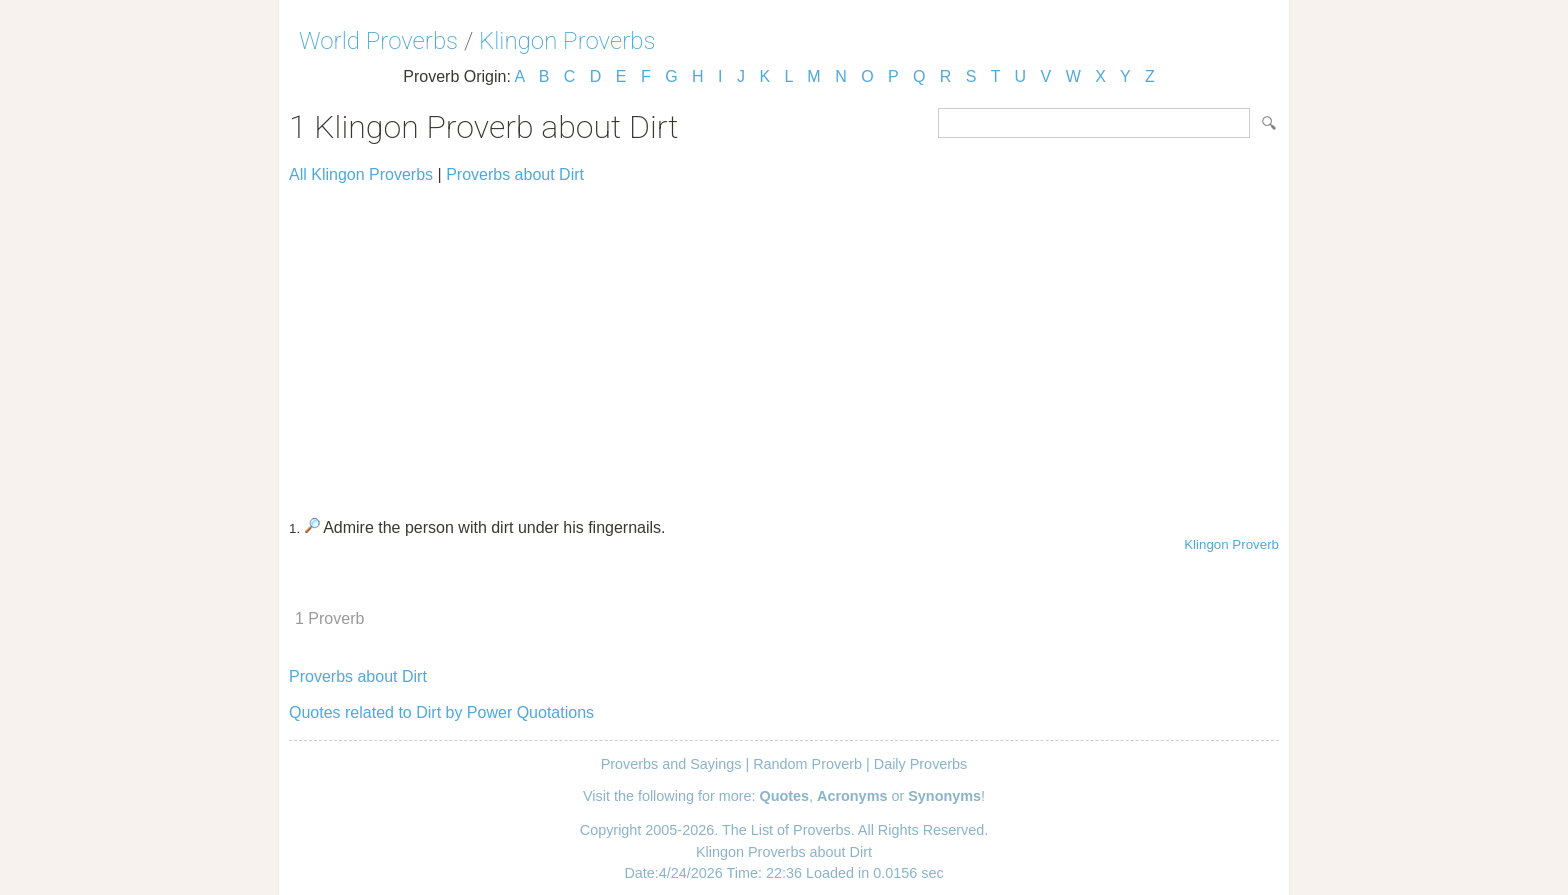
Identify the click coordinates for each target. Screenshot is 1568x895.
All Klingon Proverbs (361, 174)
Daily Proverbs (921, 764)
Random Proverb (807, 764)
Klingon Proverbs (567, 41)
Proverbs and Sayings (671, 764)
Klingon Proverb (1231, 544)
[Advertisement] (784, 342)
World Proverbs (378, 41)
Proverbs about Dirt (515, 174)
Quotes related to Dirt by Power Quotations (441, 712)
